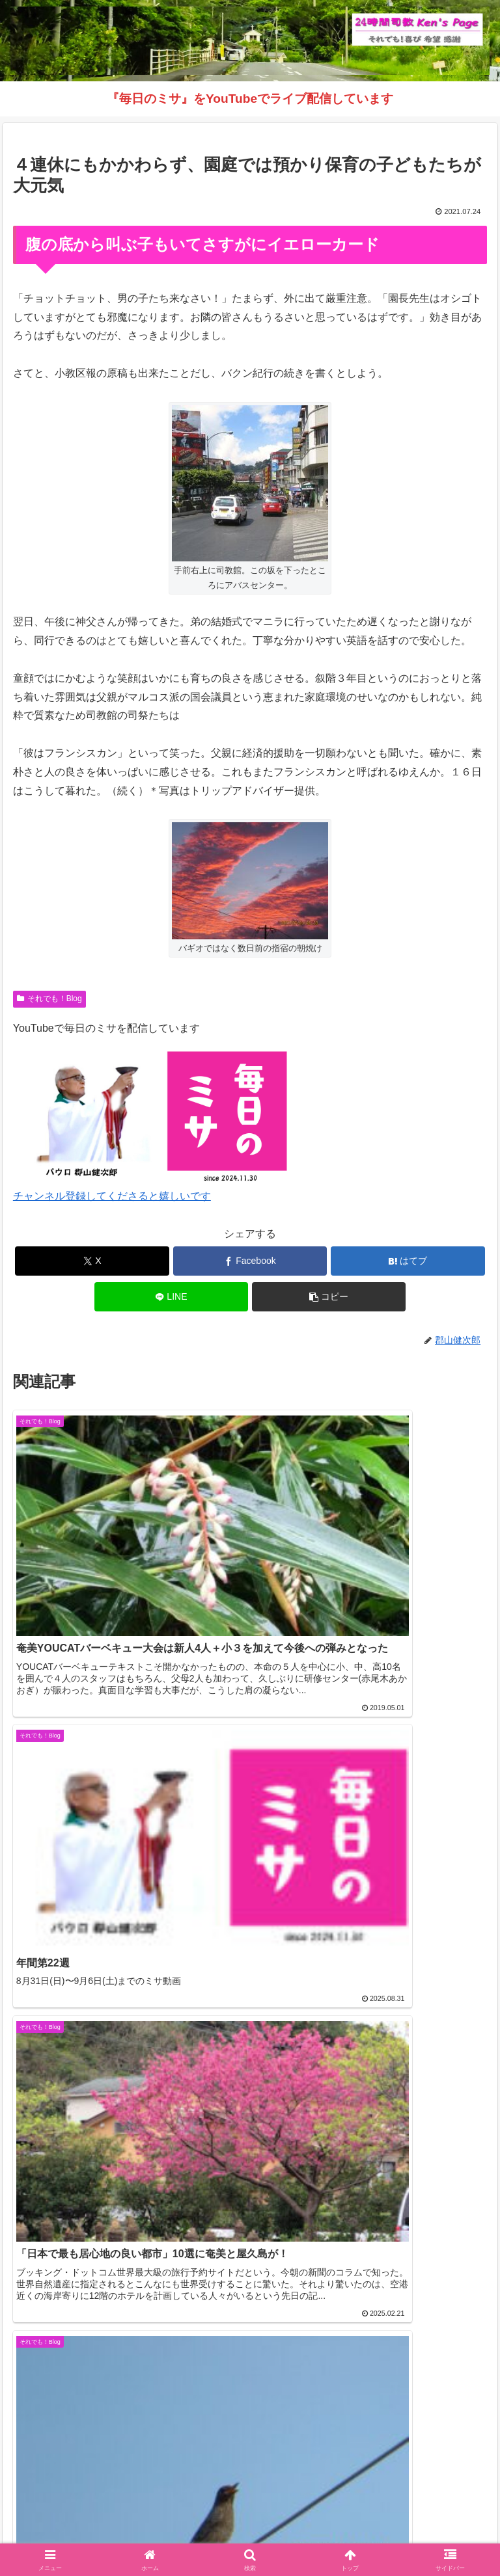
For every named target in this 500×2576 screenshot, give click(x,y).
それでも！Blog (49, 998)
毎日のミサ (127, 2534)
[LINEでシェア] (171, 1296)
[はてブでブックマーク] (408, 1261)
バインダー (372, 2534)
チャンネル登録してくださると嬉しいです (112, 1195)
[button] (329, 1296)
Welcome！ (86, 2515)
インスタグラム (413, 2515)
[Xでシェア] (92, 1261)
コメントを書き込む (250, 2335)
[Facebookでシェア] (250, 1261)
